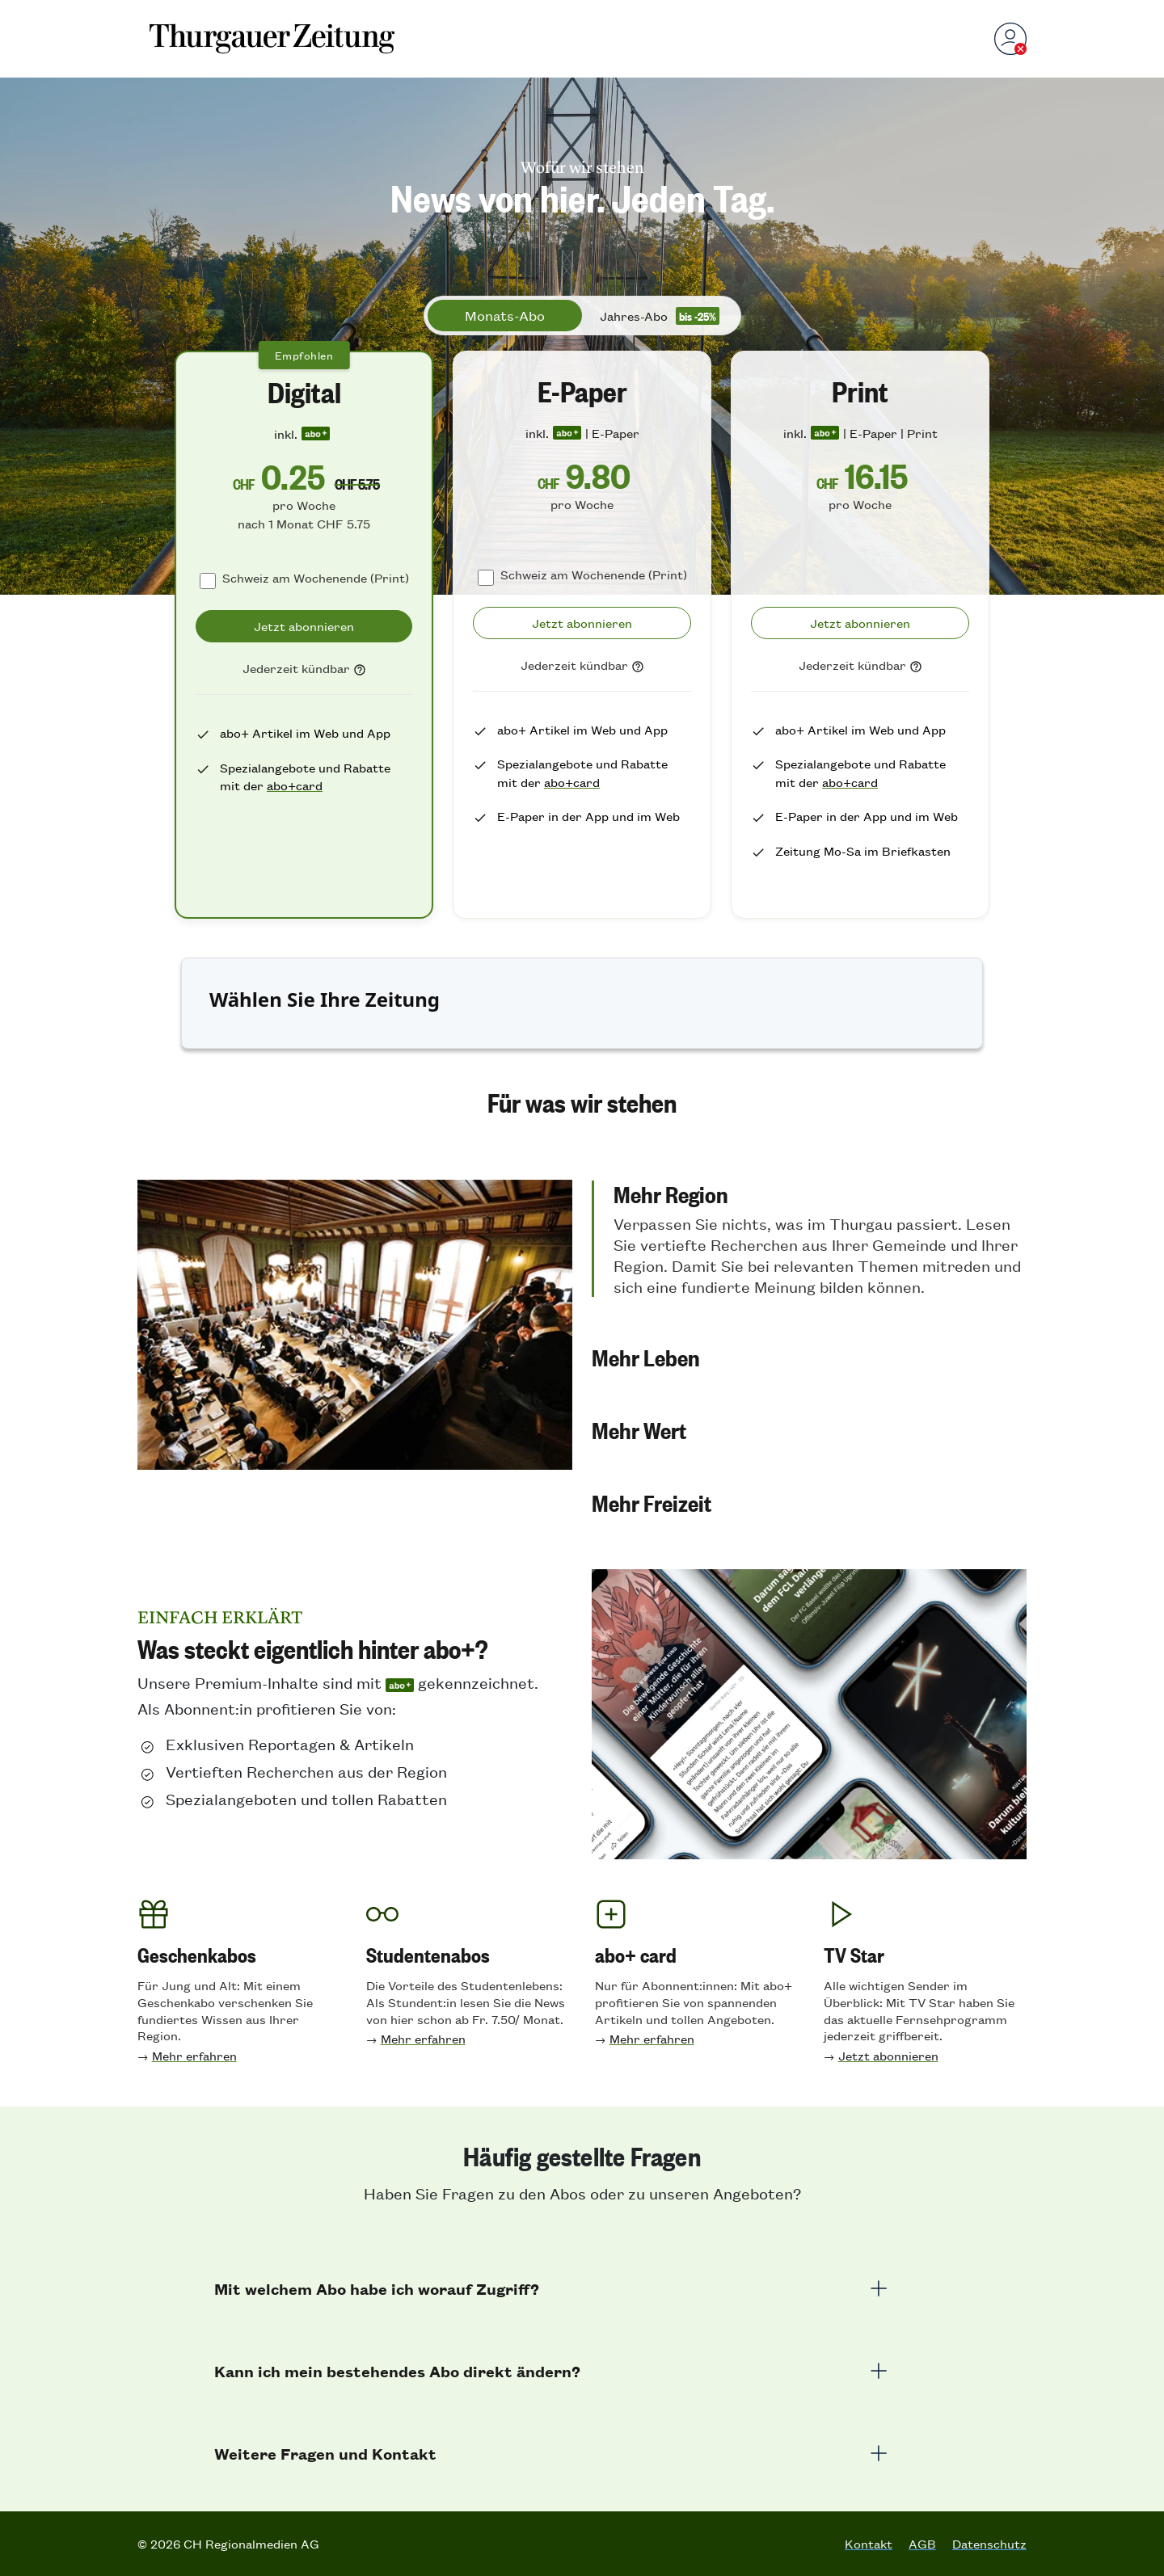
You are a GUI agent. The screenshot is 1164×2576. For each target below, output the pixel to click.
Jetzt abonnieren (888, 2055)
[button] (809, 1239)
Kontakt (868, 2543)
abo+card (295, 785)
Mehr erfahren (194, 2055)
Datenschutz (989, 2543)
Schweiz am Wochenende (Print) (315, 577)
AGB (922, 2543)
